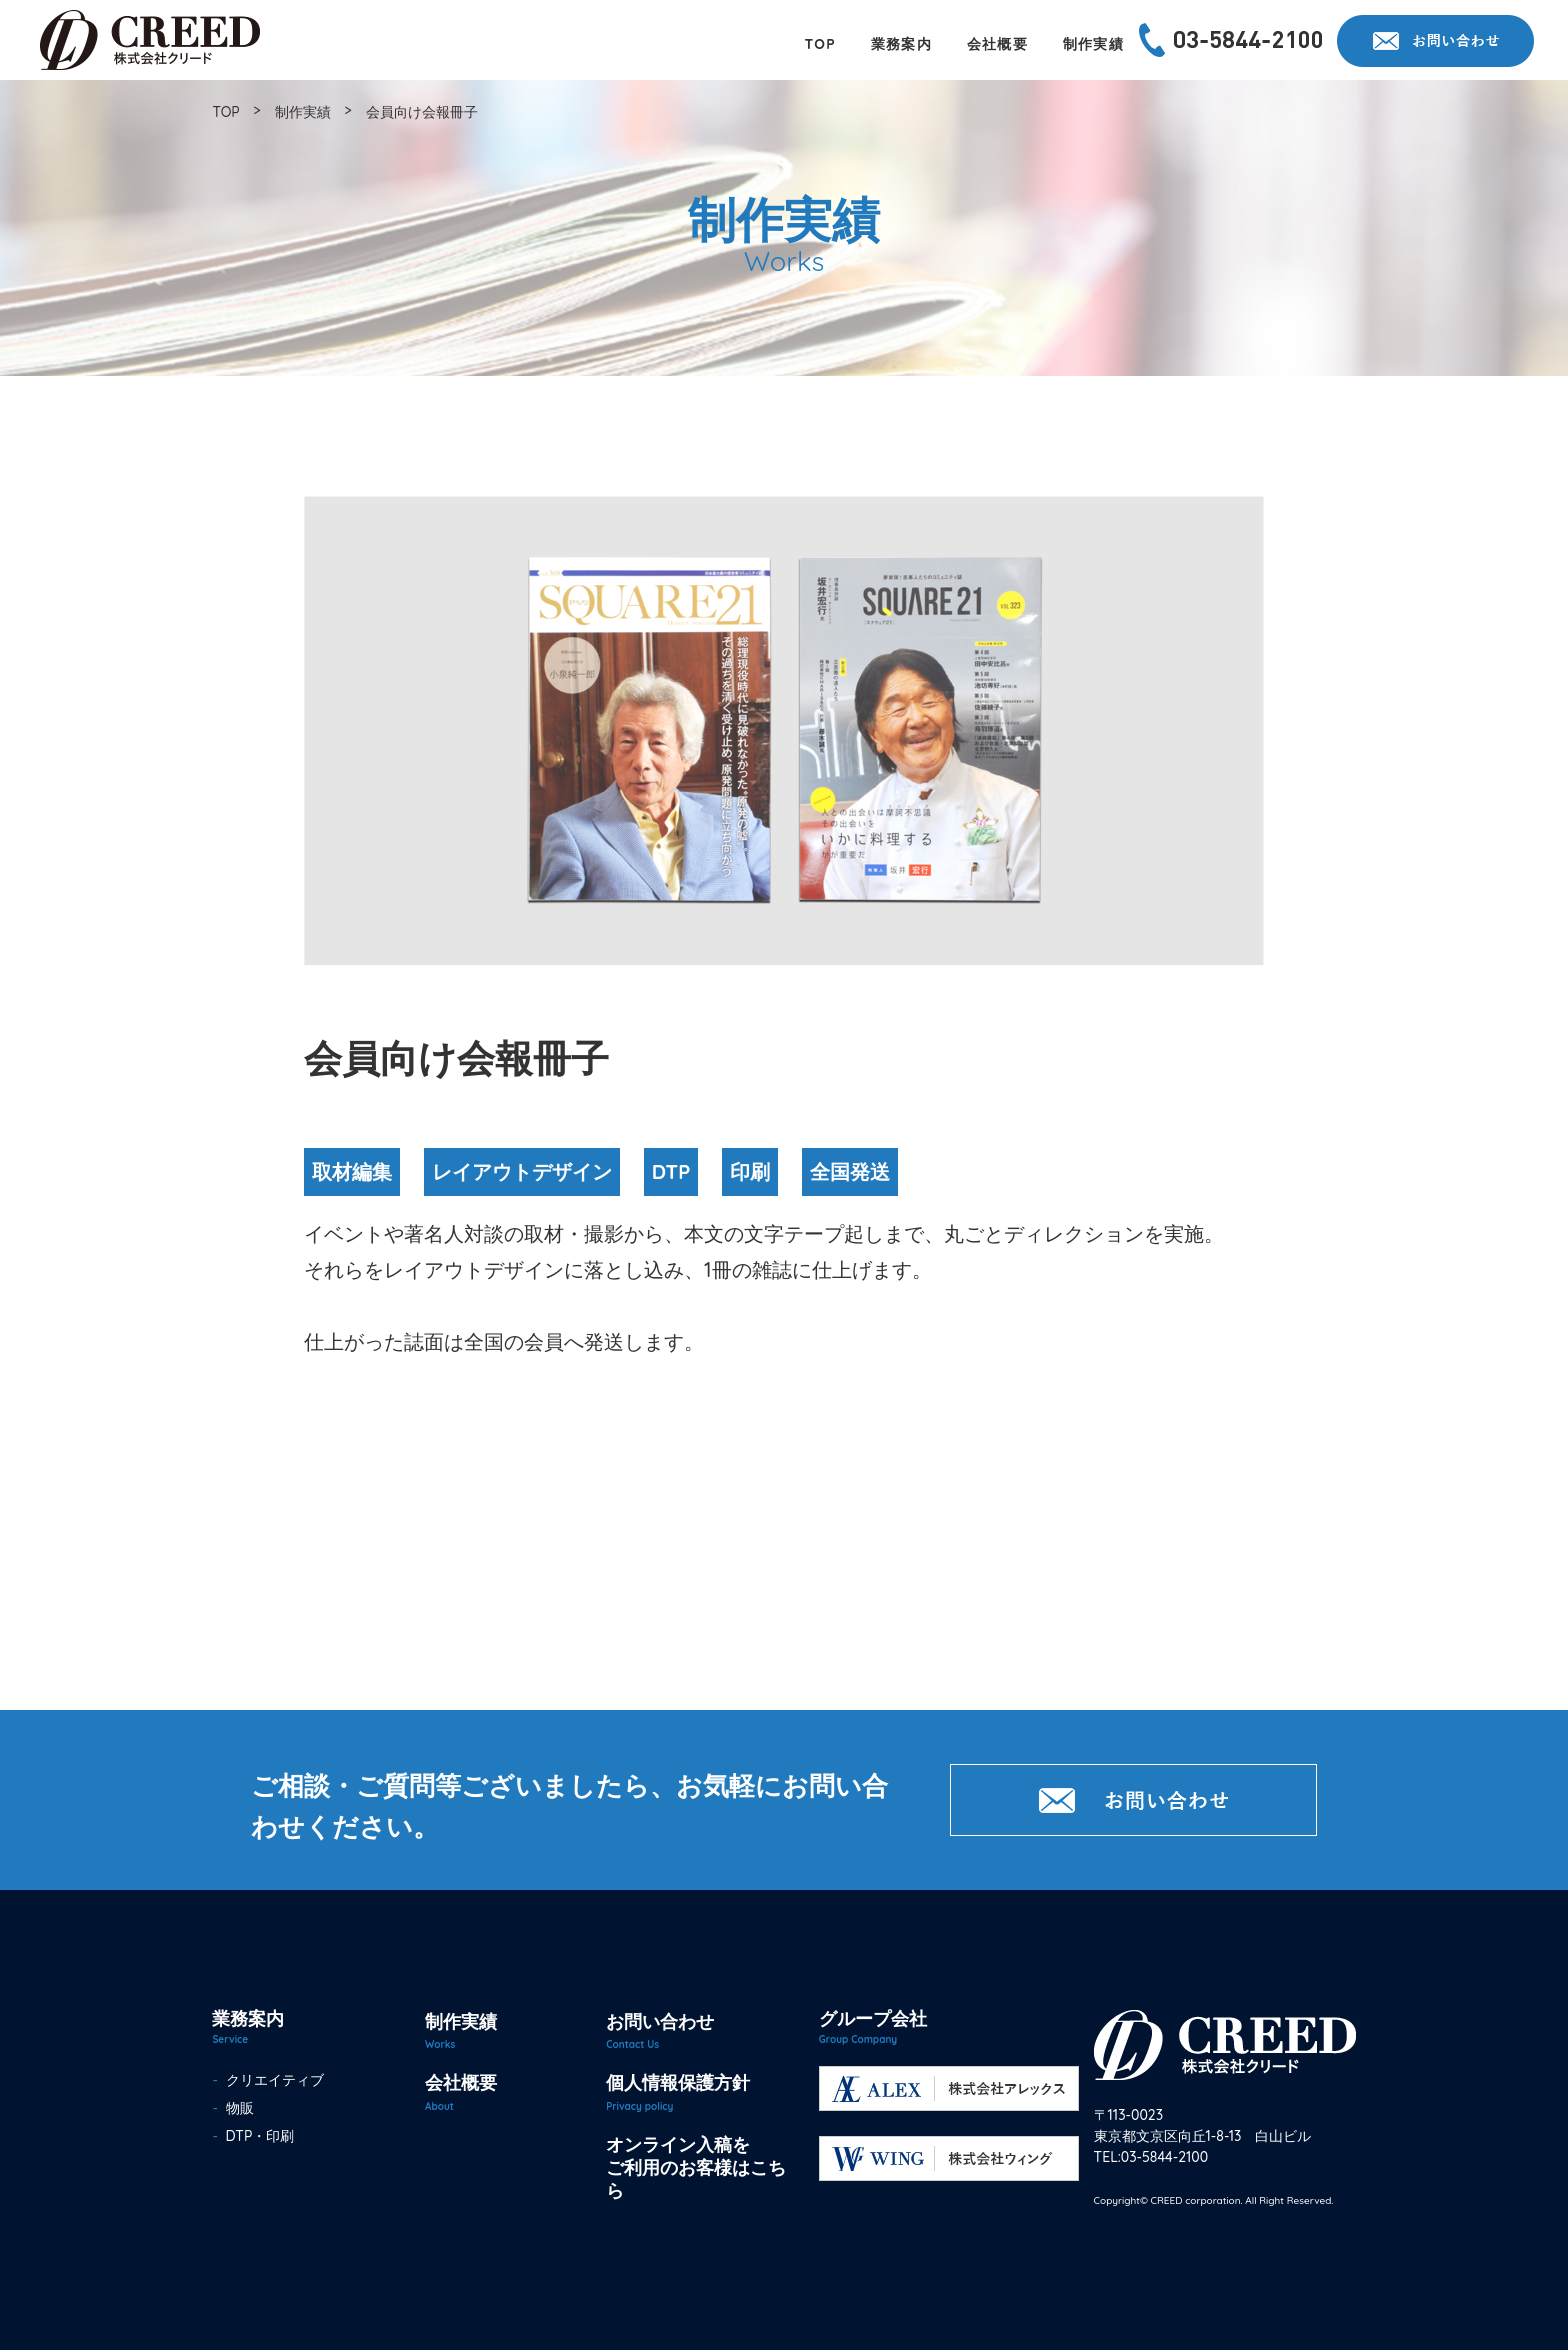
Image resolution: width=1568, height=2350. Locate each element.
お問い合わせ (660, 2021)
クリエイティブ (271, 2080)
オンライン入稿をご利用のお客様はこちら (696, 2168)
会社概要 (461, 2082)
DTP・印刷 (256, 2136)
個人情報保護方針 (678, 2082)
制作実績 (303, 112)
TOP (225, 112)
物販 (236, 2108)
